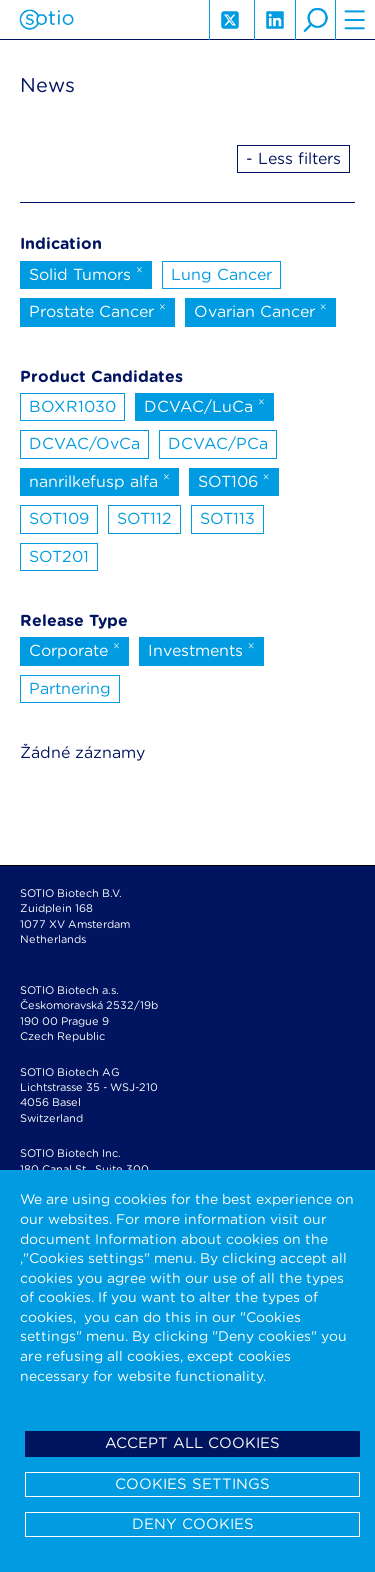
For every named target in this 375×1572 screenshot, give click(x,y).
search (315, 20)
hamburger (355, 20)
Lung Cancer (221, 274)
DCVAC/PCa (218, 443)
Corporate (74, 649)
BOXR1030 (72, 406)
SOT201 (59, 556)
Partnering (70, 688)
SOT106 (234, 480)
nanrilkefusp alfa (99, 480)
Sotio (46, 20)
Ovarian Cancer (260, 310)
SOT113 (227, 518)
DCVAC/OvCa (84, 443)
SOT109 (59, 518)
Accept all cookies (192, 1443)
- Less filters (293, 158)
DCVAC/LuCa (204, 405)
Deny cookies (193, 1524)
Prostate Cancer (97, 310)
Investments (201, 649)
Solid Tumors (86, 273)
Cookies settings (192, 1484)
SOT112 (144, 518)
